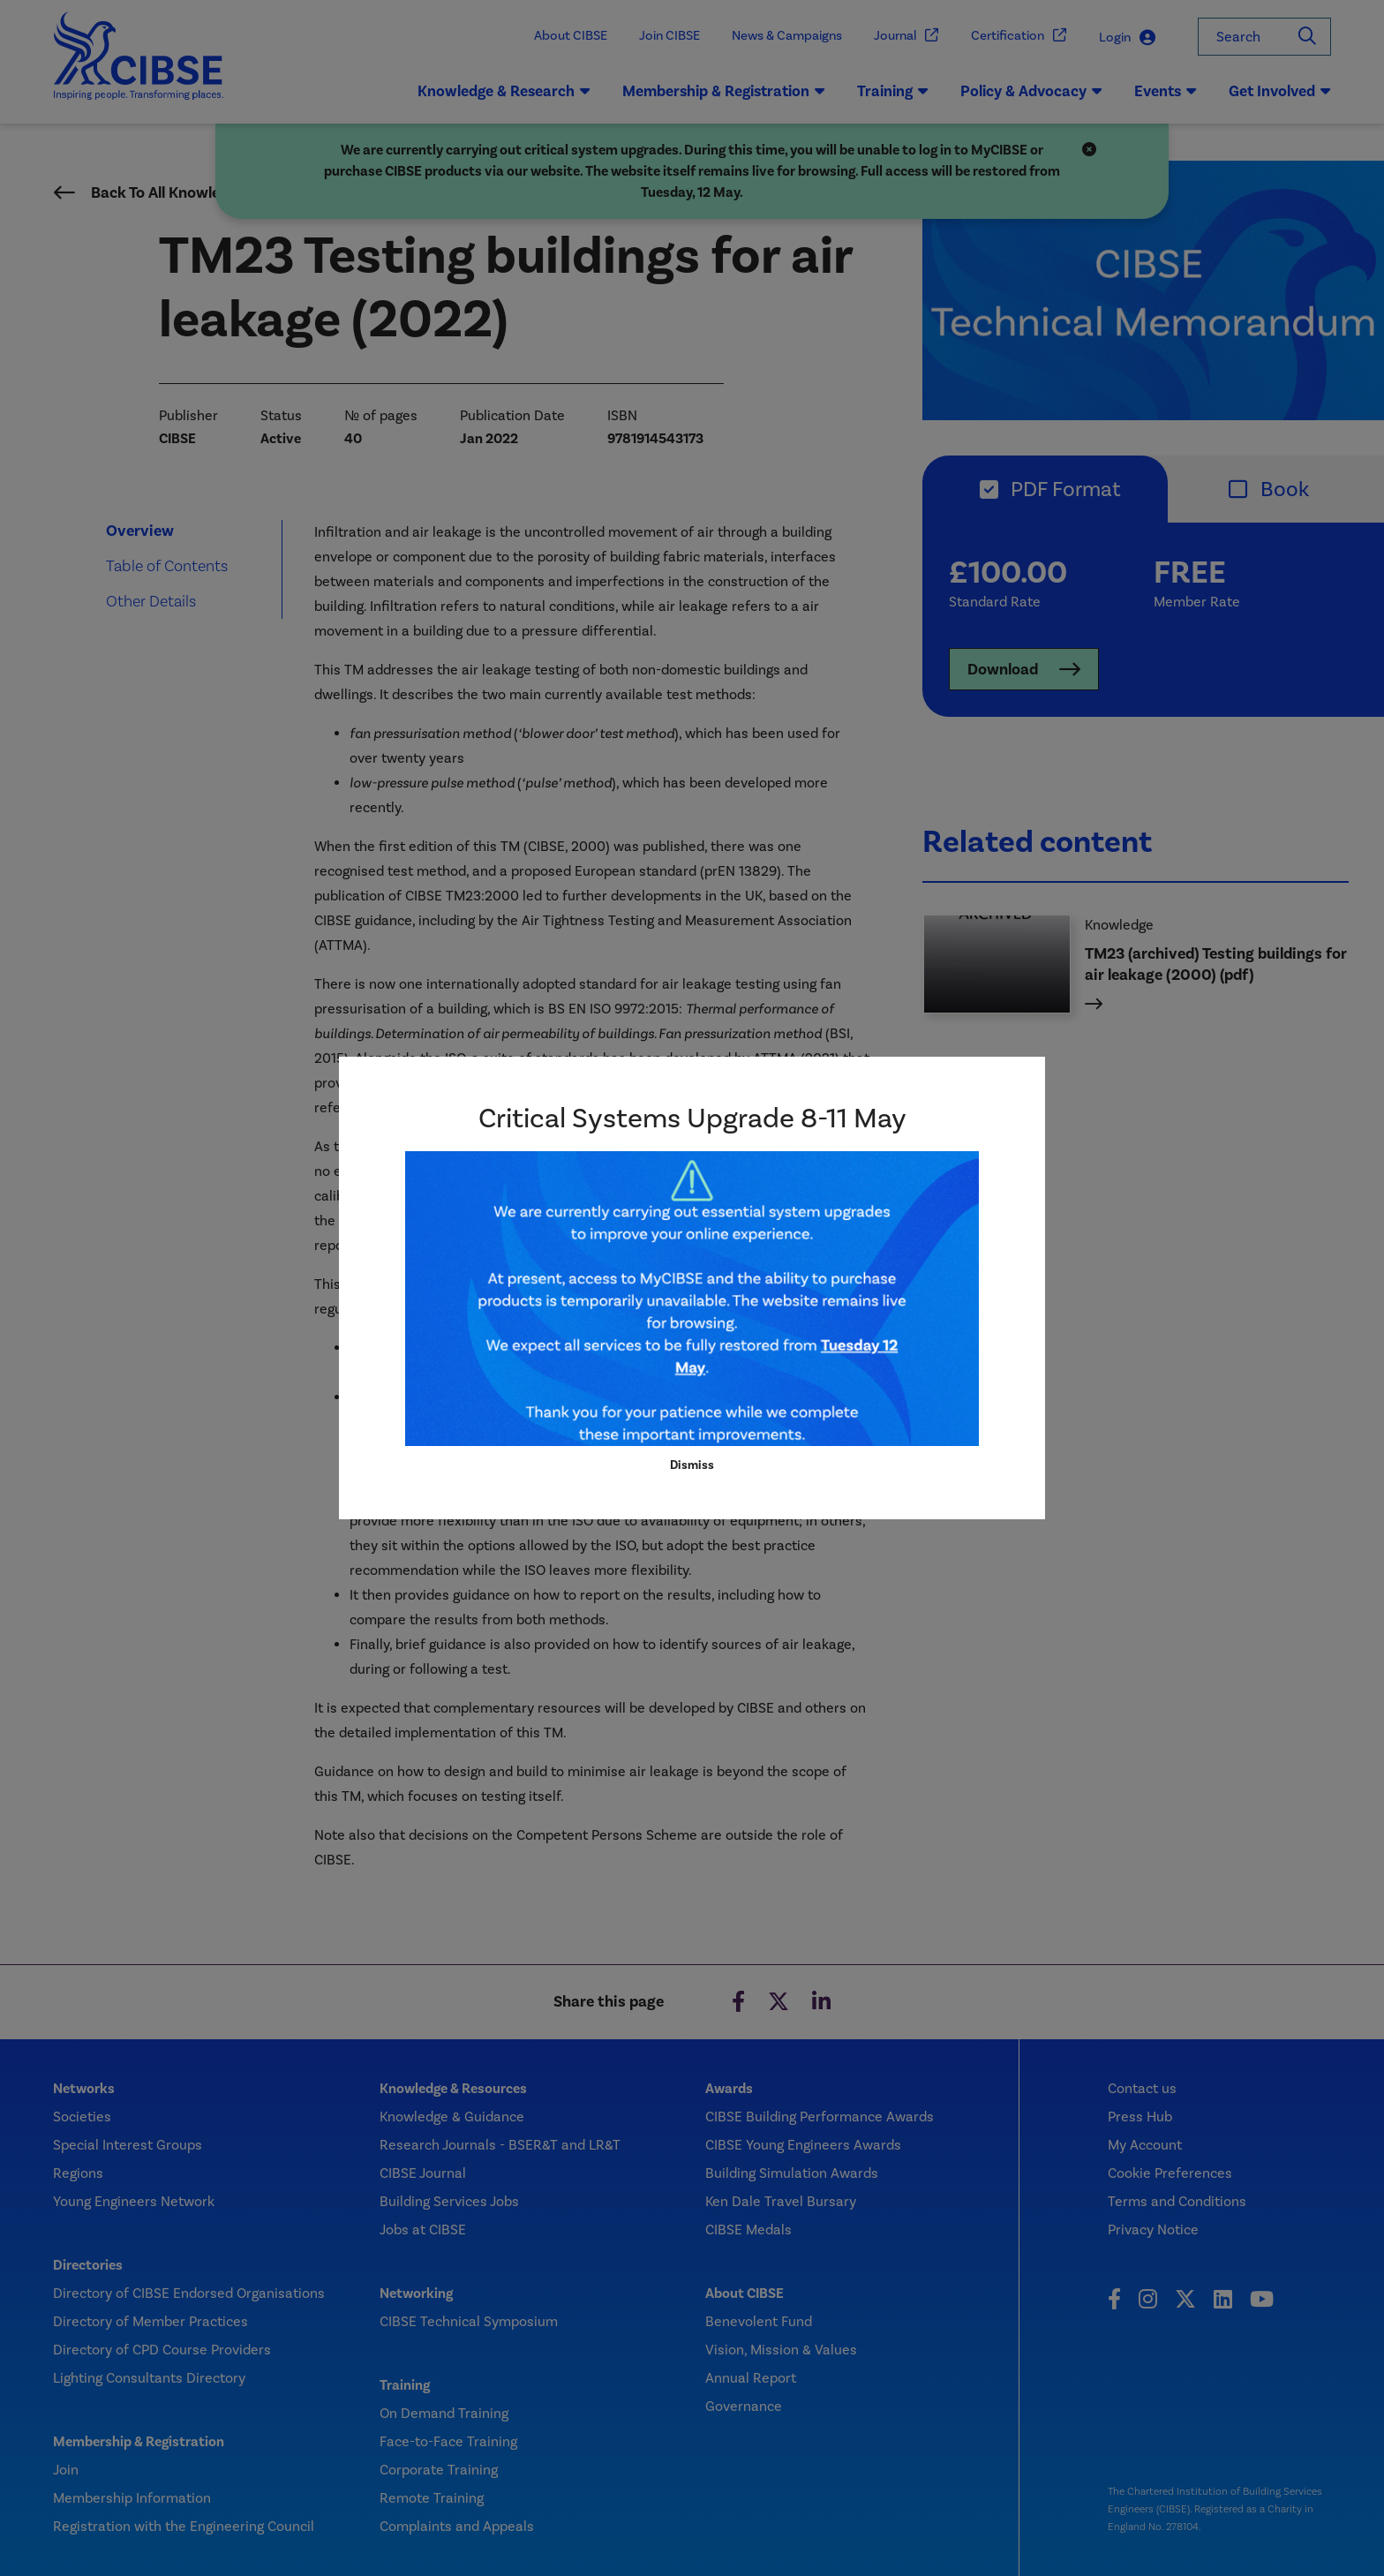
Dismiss (692, 1465)
